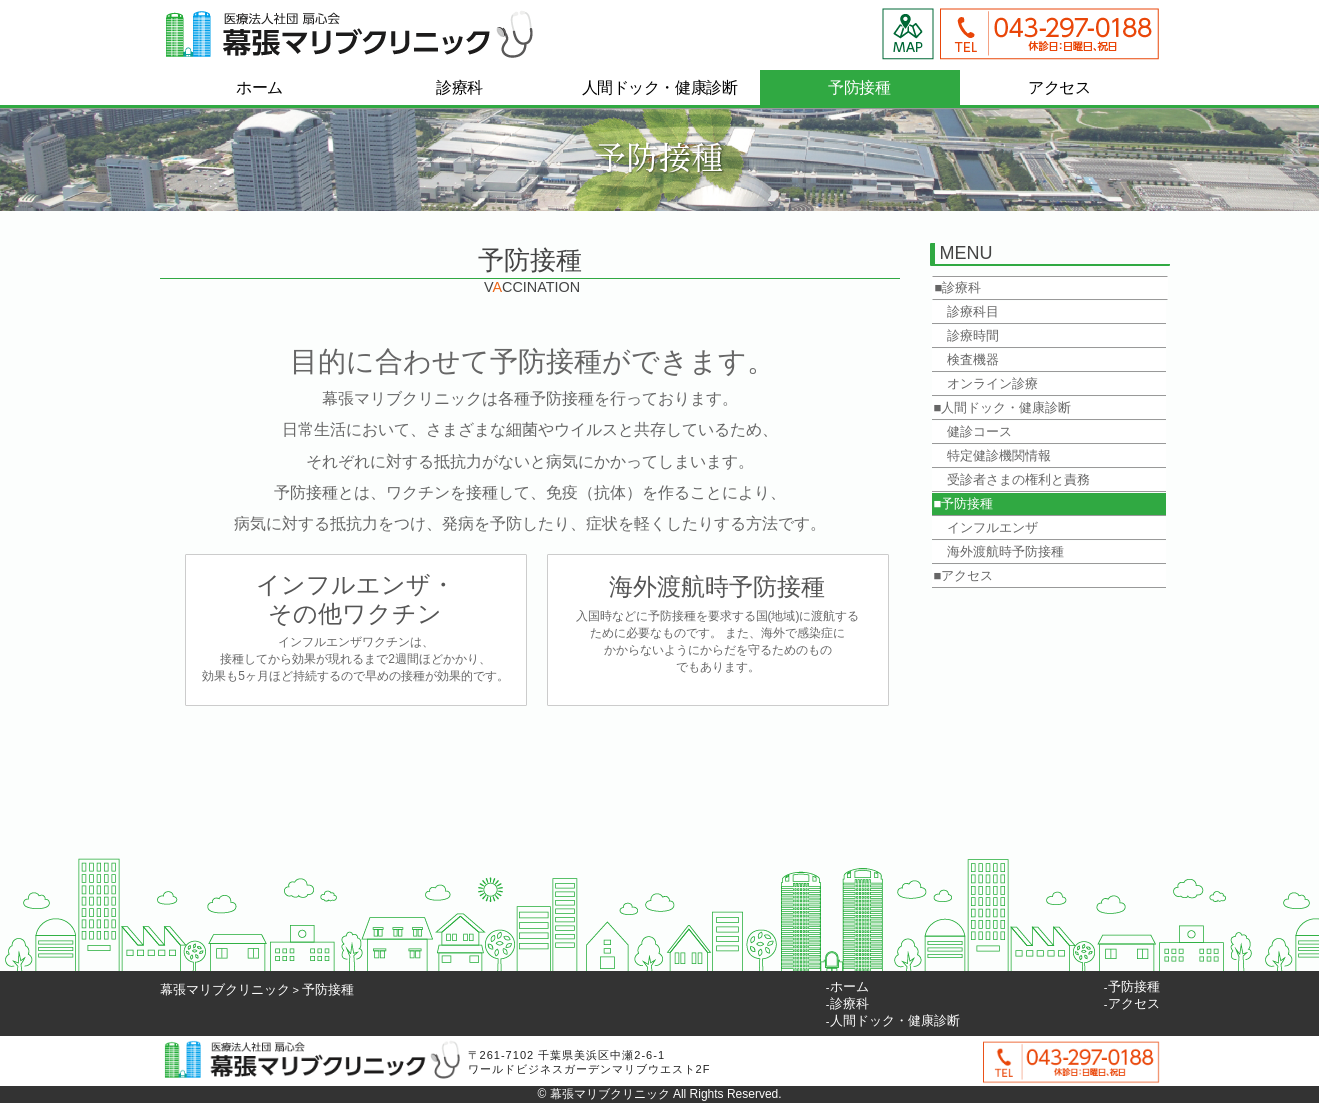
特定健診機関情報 (992, 455)
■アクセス (964, 575)
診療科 (849, 1003)
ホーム (849, 986)
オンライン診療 (986, 383)
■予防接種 (964, 503)
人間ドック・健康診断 (895, 1020)
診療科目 (966, 311)
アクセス (1134, 1003)
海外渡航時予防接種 (999, 551)
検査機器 (966, 359)
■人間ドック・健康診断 (1003, 407)
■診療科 (958, 287)
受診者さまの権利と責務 (1012, 479)
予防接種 (328, 989)
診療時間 (966, 335)
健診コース (973, 431)
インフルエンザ (986, 527)
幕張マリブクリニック (225, 989)
